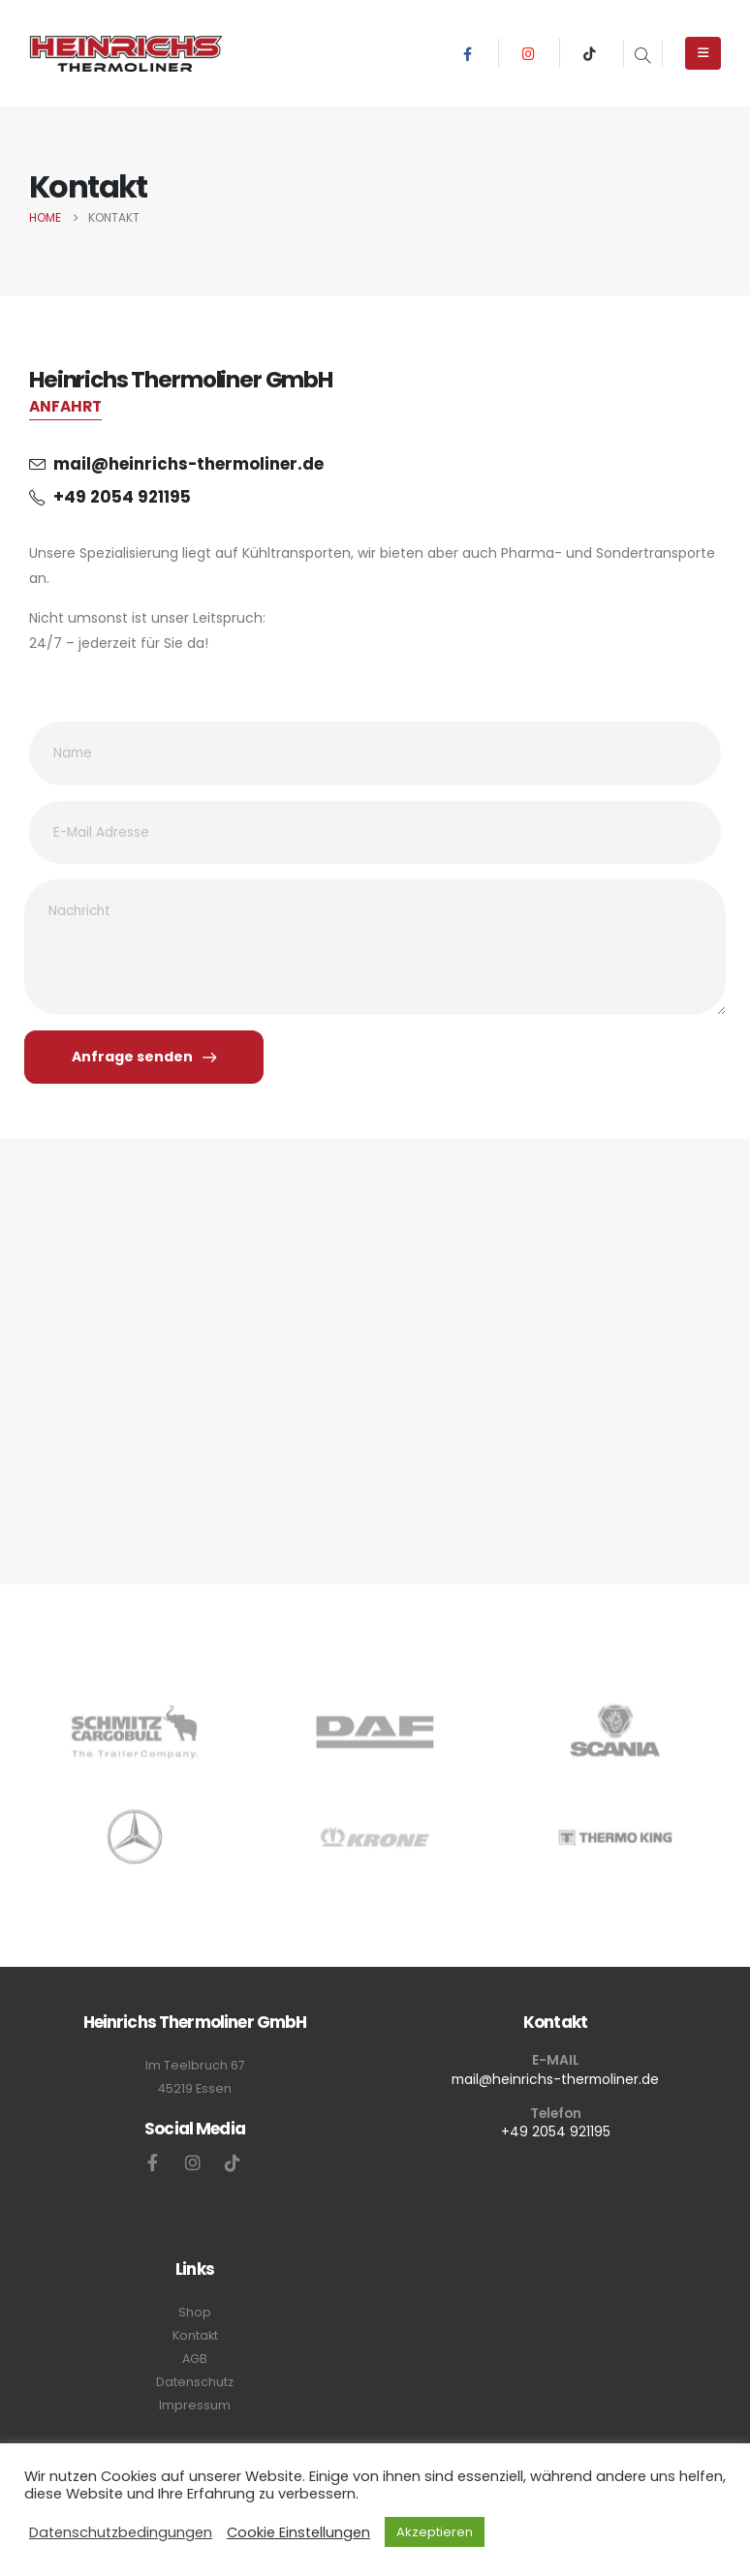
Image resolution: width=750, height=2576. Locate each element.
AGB (194, 2358)
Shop (194, 2312)
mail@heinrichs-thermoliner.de (555, 2079)
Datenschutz (195, 2382)
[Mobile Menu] (703, 53)
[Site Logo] (126, 53)
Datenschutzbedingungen (120, 2532)
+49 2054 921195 (555, 2131)
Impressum (195, 2405)
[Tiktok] (590, 53)
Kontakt (195, 2335)
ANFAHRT (65, 406)
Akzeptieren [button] (434, 2532)
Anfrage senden (144, 1056)
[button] (643, 57)
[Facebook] (467, 53)
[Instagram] (529, 53)
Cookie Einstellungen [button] (298, 2532)
